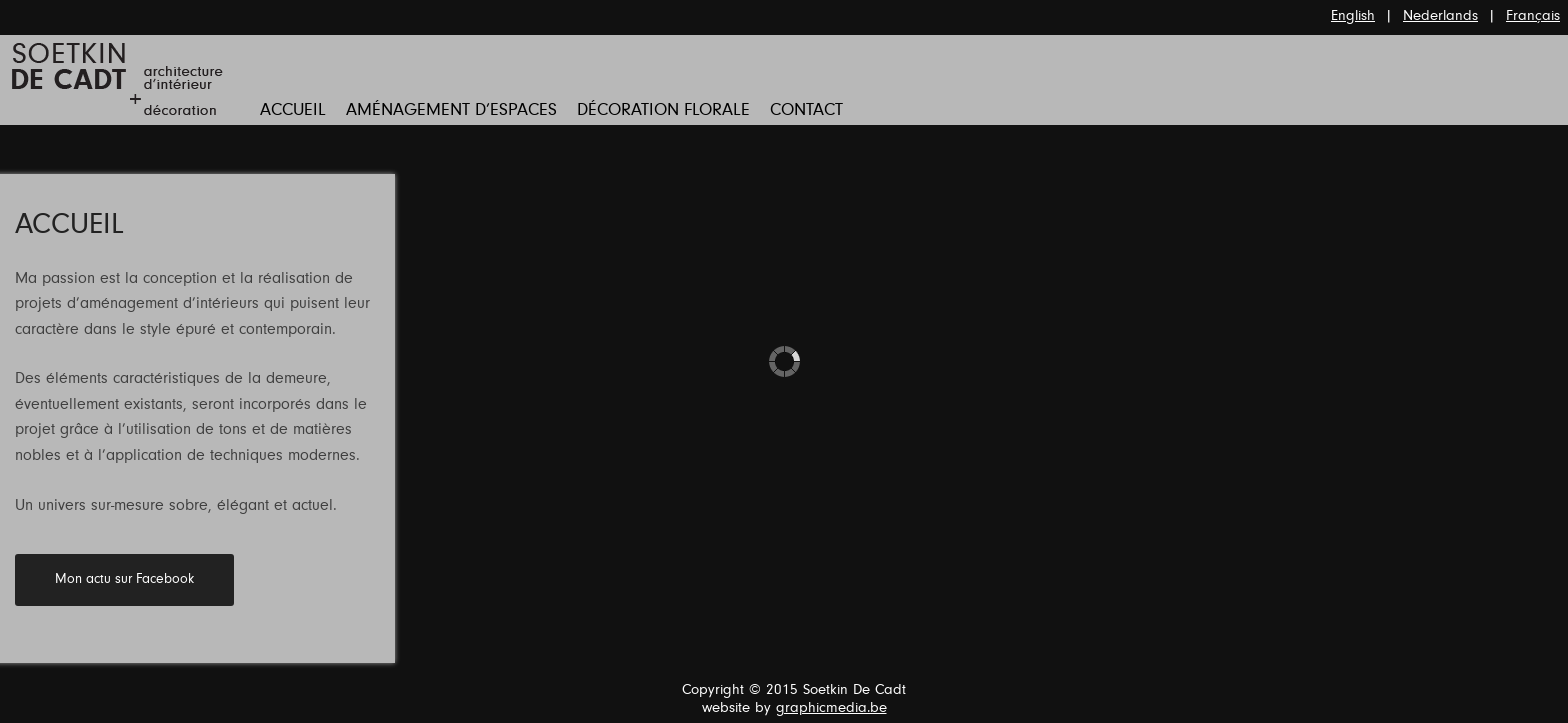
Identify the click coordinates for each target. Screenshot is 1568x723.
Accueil (293, 111)
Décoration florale (663, 111)
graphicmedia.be (831, 708)
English (1353, 16)
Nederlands (1440, 16)
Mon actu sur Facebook (124, 580)
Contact (806, 111)
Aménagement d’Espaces (451, 111)
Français (1533, 16)
